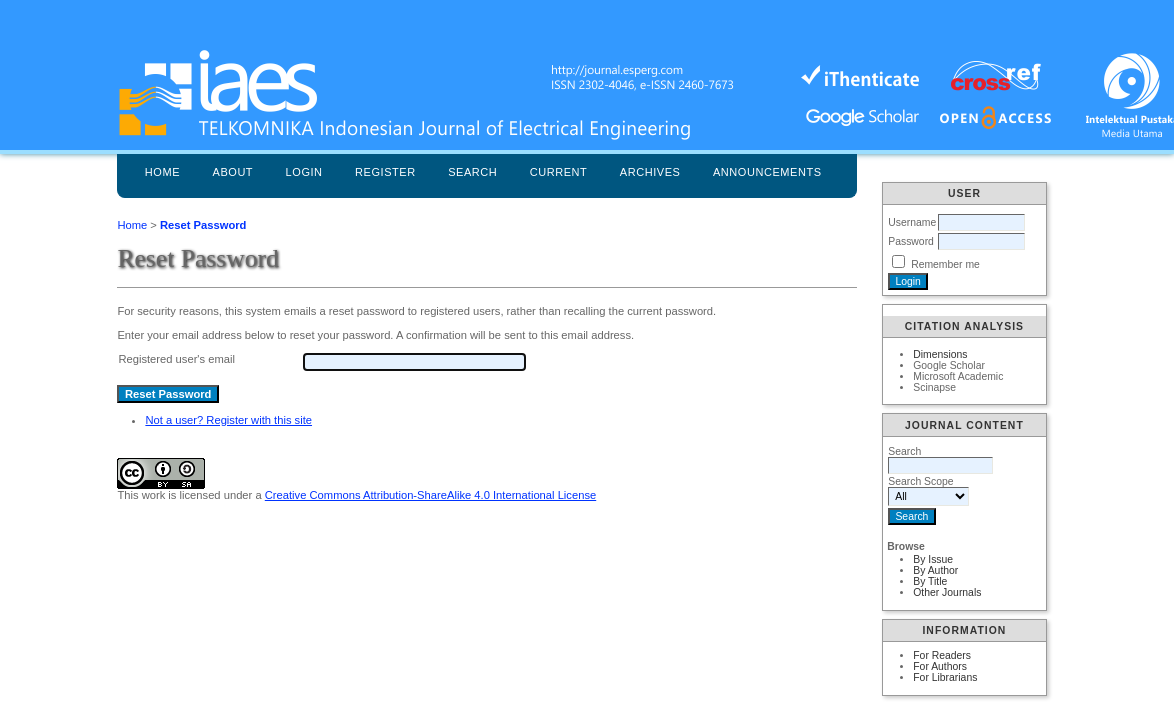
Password (911, 241)
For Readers (942, 655)
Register (385, 172)
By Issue (933, 559)
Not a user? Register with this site (228, 420)
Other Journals (947, 592)
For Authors (940, 666)
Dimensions (940, 354)
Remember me (945, 264)
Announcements (767, 172)
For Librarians (945, 677)
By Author (935, 570)
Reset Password (203, 225)
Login (304, 172)
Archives (650, 172)
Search (472, 172)
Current (559, 172)
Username (912, 222)
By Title (930, 581)
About (233, 172)
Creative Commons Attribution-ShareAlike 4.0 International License (430, 495)
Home (162, 172)
